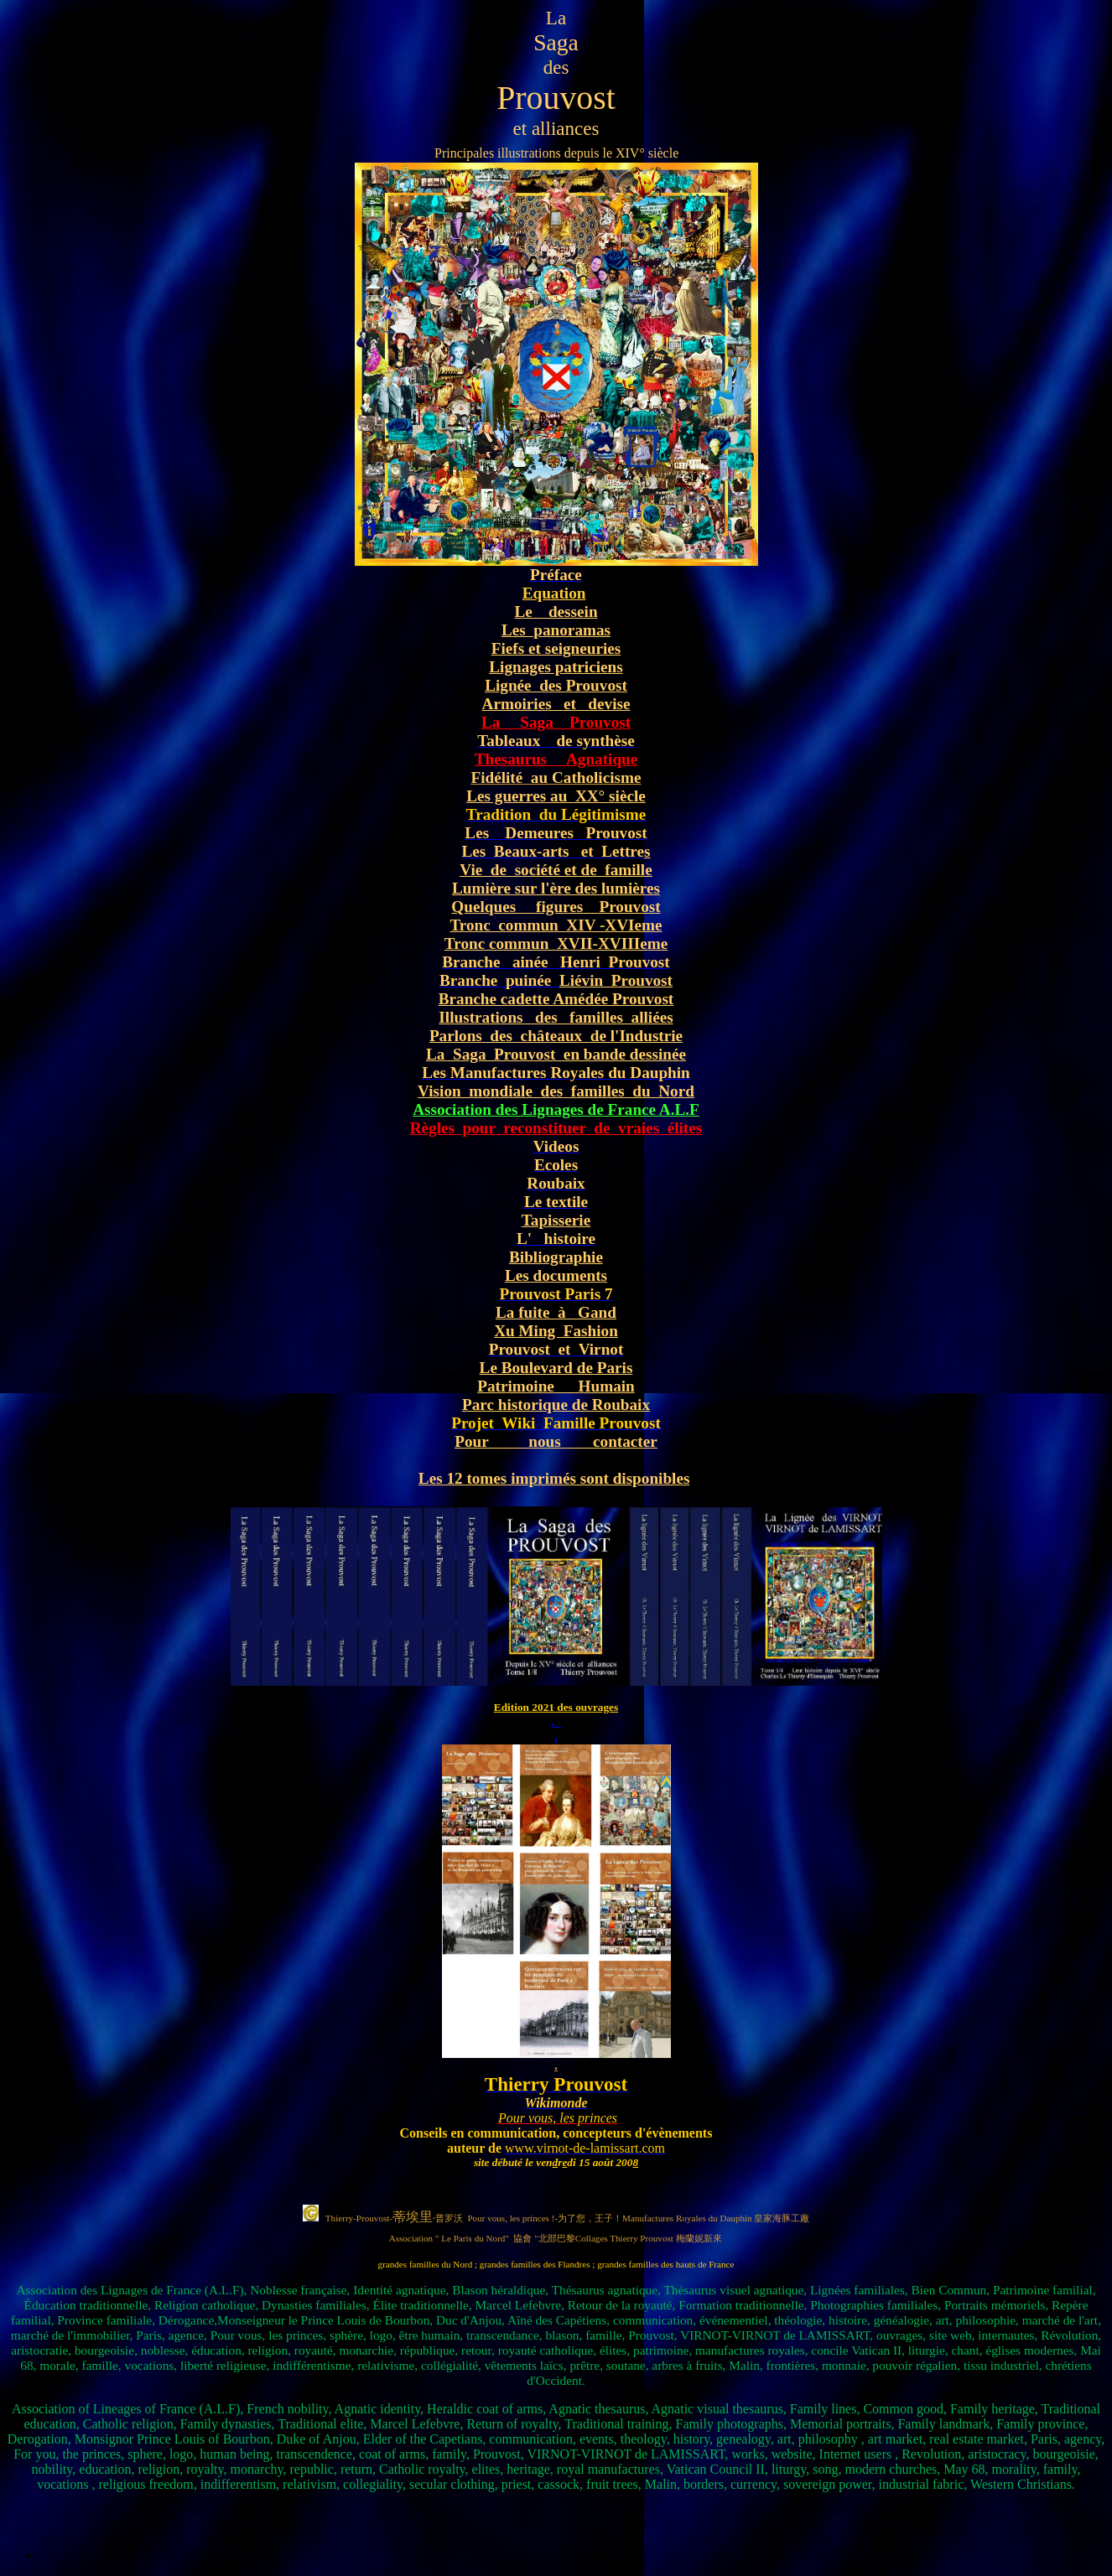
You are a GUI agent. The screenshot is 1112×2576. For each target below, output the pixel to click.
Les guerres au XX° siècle (556, 796)
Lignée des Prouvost (556, 685)
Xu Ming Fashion (556, 1331)
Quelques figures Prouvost (555, 906)
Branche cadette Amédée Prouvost (556, 999)
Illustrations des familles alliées (556, 1017)
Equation (554, 593)
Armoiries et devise (556, 704)
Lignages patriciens (555, 667)
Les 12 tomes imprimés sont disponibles (554, 1478)
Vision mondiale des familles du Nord (556, 1091)
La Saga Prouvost (556, 722)
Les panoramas (556, 630)
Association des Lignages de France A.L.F (556, 1109)
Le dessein (555, 611)
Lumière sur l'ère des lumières (556, 888)
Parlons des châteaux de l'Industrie (556, 1035)
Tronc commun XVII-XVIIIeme (556, 943)
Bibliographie (556, 1257)
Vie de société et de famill (552, 870)
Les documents (556, 1275)
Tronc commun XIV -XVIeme (555, 925)
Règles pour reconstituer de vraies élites (556, 1128)
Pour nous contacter (556, 1441)
